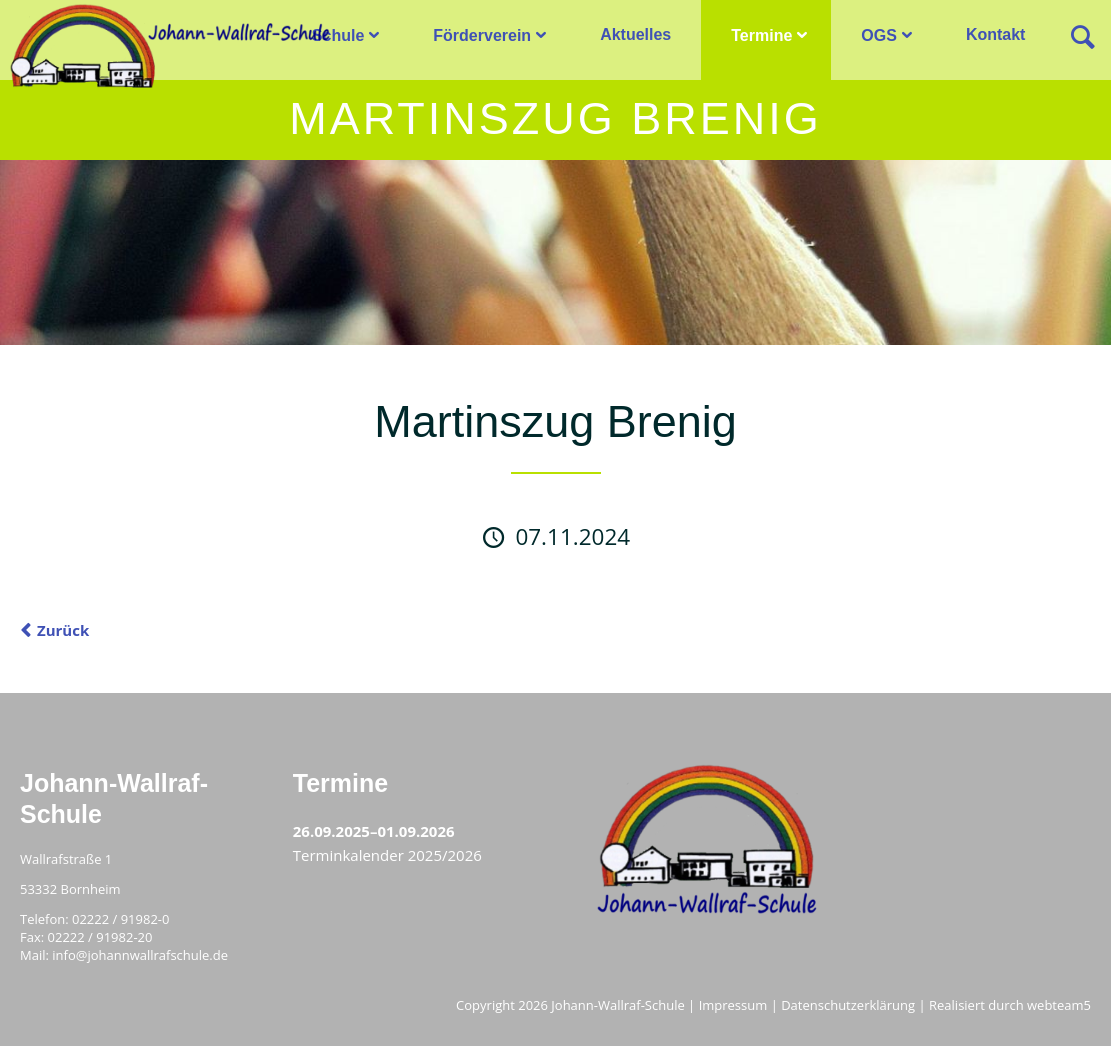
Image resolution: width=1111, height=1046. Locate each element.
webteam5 (1059, 1005)
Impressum (733, 1005)
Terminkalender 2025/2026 (387, 855)
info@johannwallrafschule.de (140, 955)
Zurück (63, 630)
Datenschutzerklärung (848, 1005)
